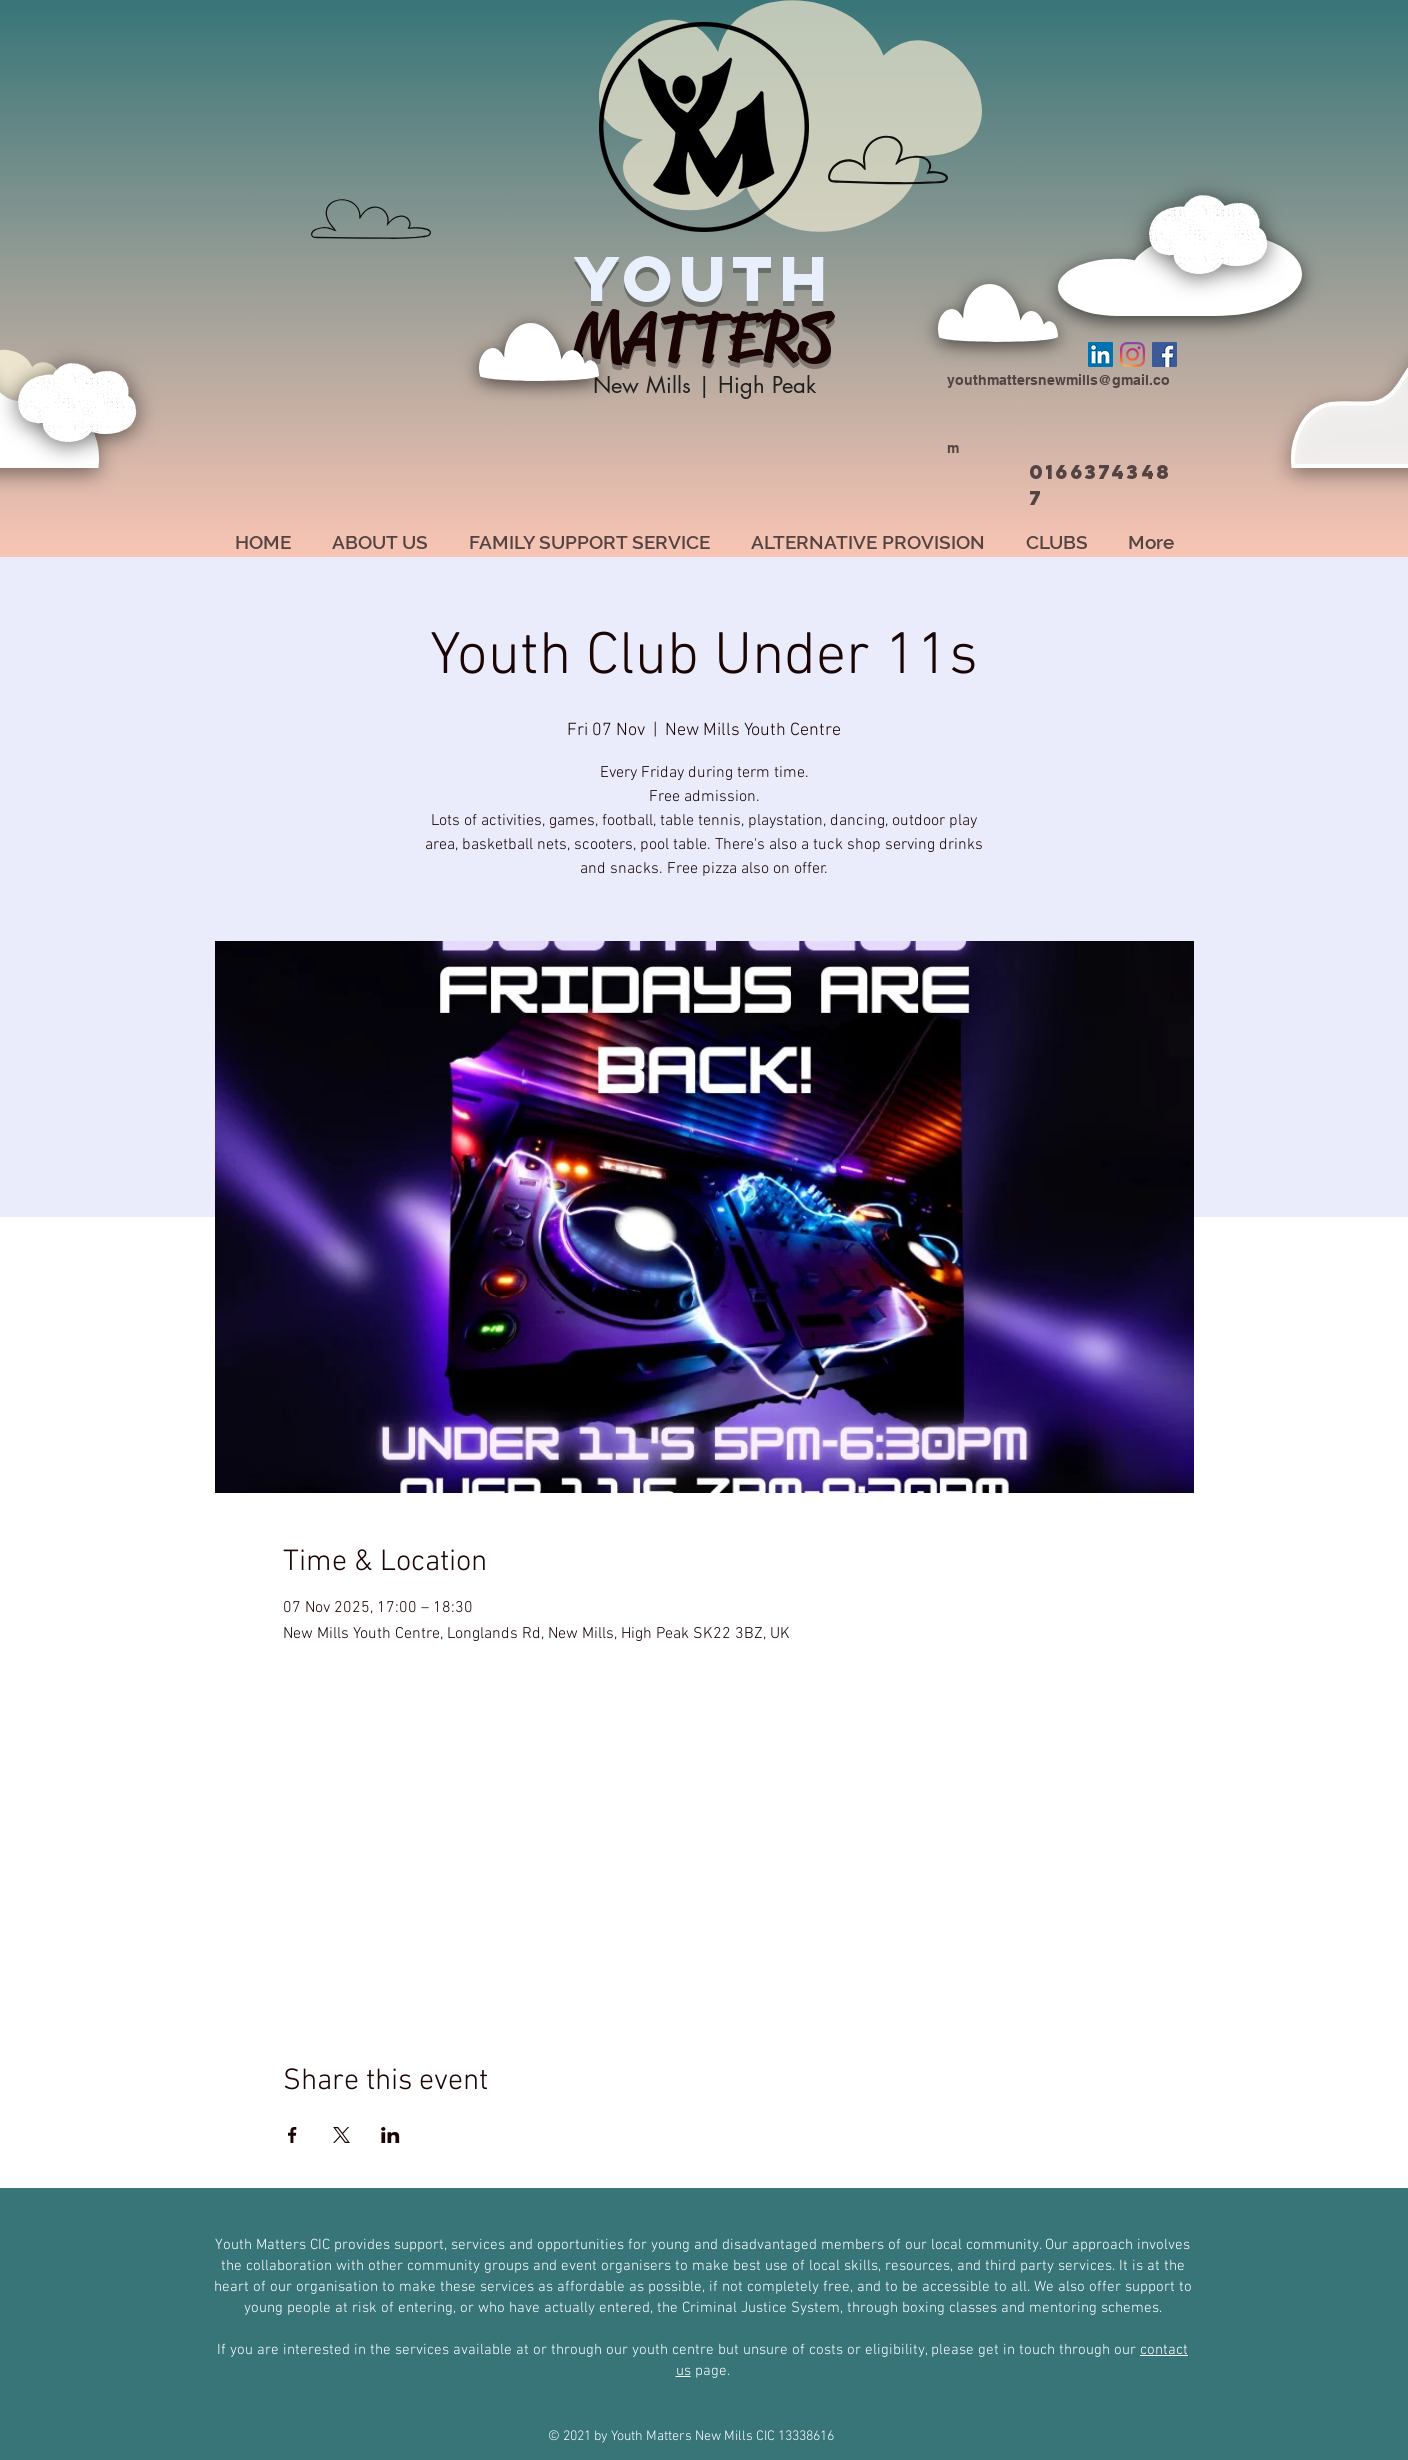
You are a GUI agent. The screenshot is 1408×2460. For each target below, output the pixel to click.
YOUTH (704, 278)
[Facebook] (1164, 354)
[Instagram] (1132, 354)
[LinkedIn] (1100, 354)
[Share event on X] (341, 2135)
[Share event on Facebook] (292, 2135)
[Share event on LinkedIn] (390, 2135)
